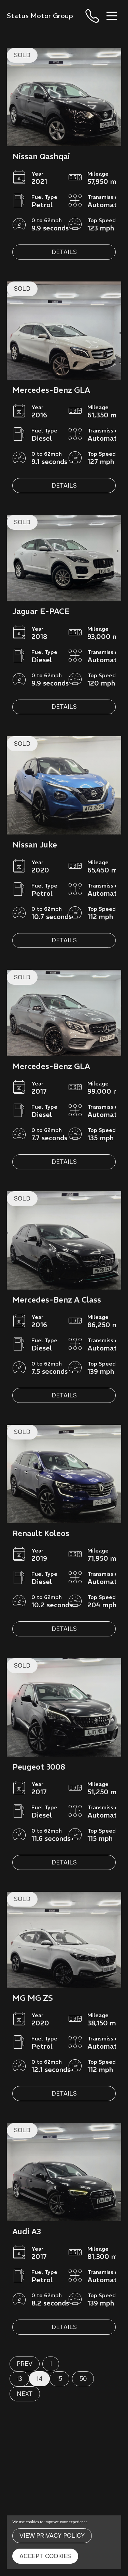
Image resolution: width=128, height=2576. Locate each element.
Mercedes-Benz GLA (51, 390)
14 (40, 2379)
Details (64, 252)
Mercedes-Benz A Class (56, 1300)
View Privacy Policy (52, 2535)
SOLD (22, 55)
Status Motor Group (40, 15)
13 (19, 2379)
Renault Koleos (40, 1533)
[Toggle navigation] (111, 16)
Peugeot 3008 (38, 1767)
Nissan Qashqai (41, 156)
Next (25, 2394)
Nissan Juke (34, 845)
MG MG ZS (32, 1998)
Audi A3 (26, 2231)
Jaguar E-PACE (40, 611)
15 (59, 2379)
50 (83, 2379)
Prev (24, 2363)
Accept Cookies (45, 2556)
